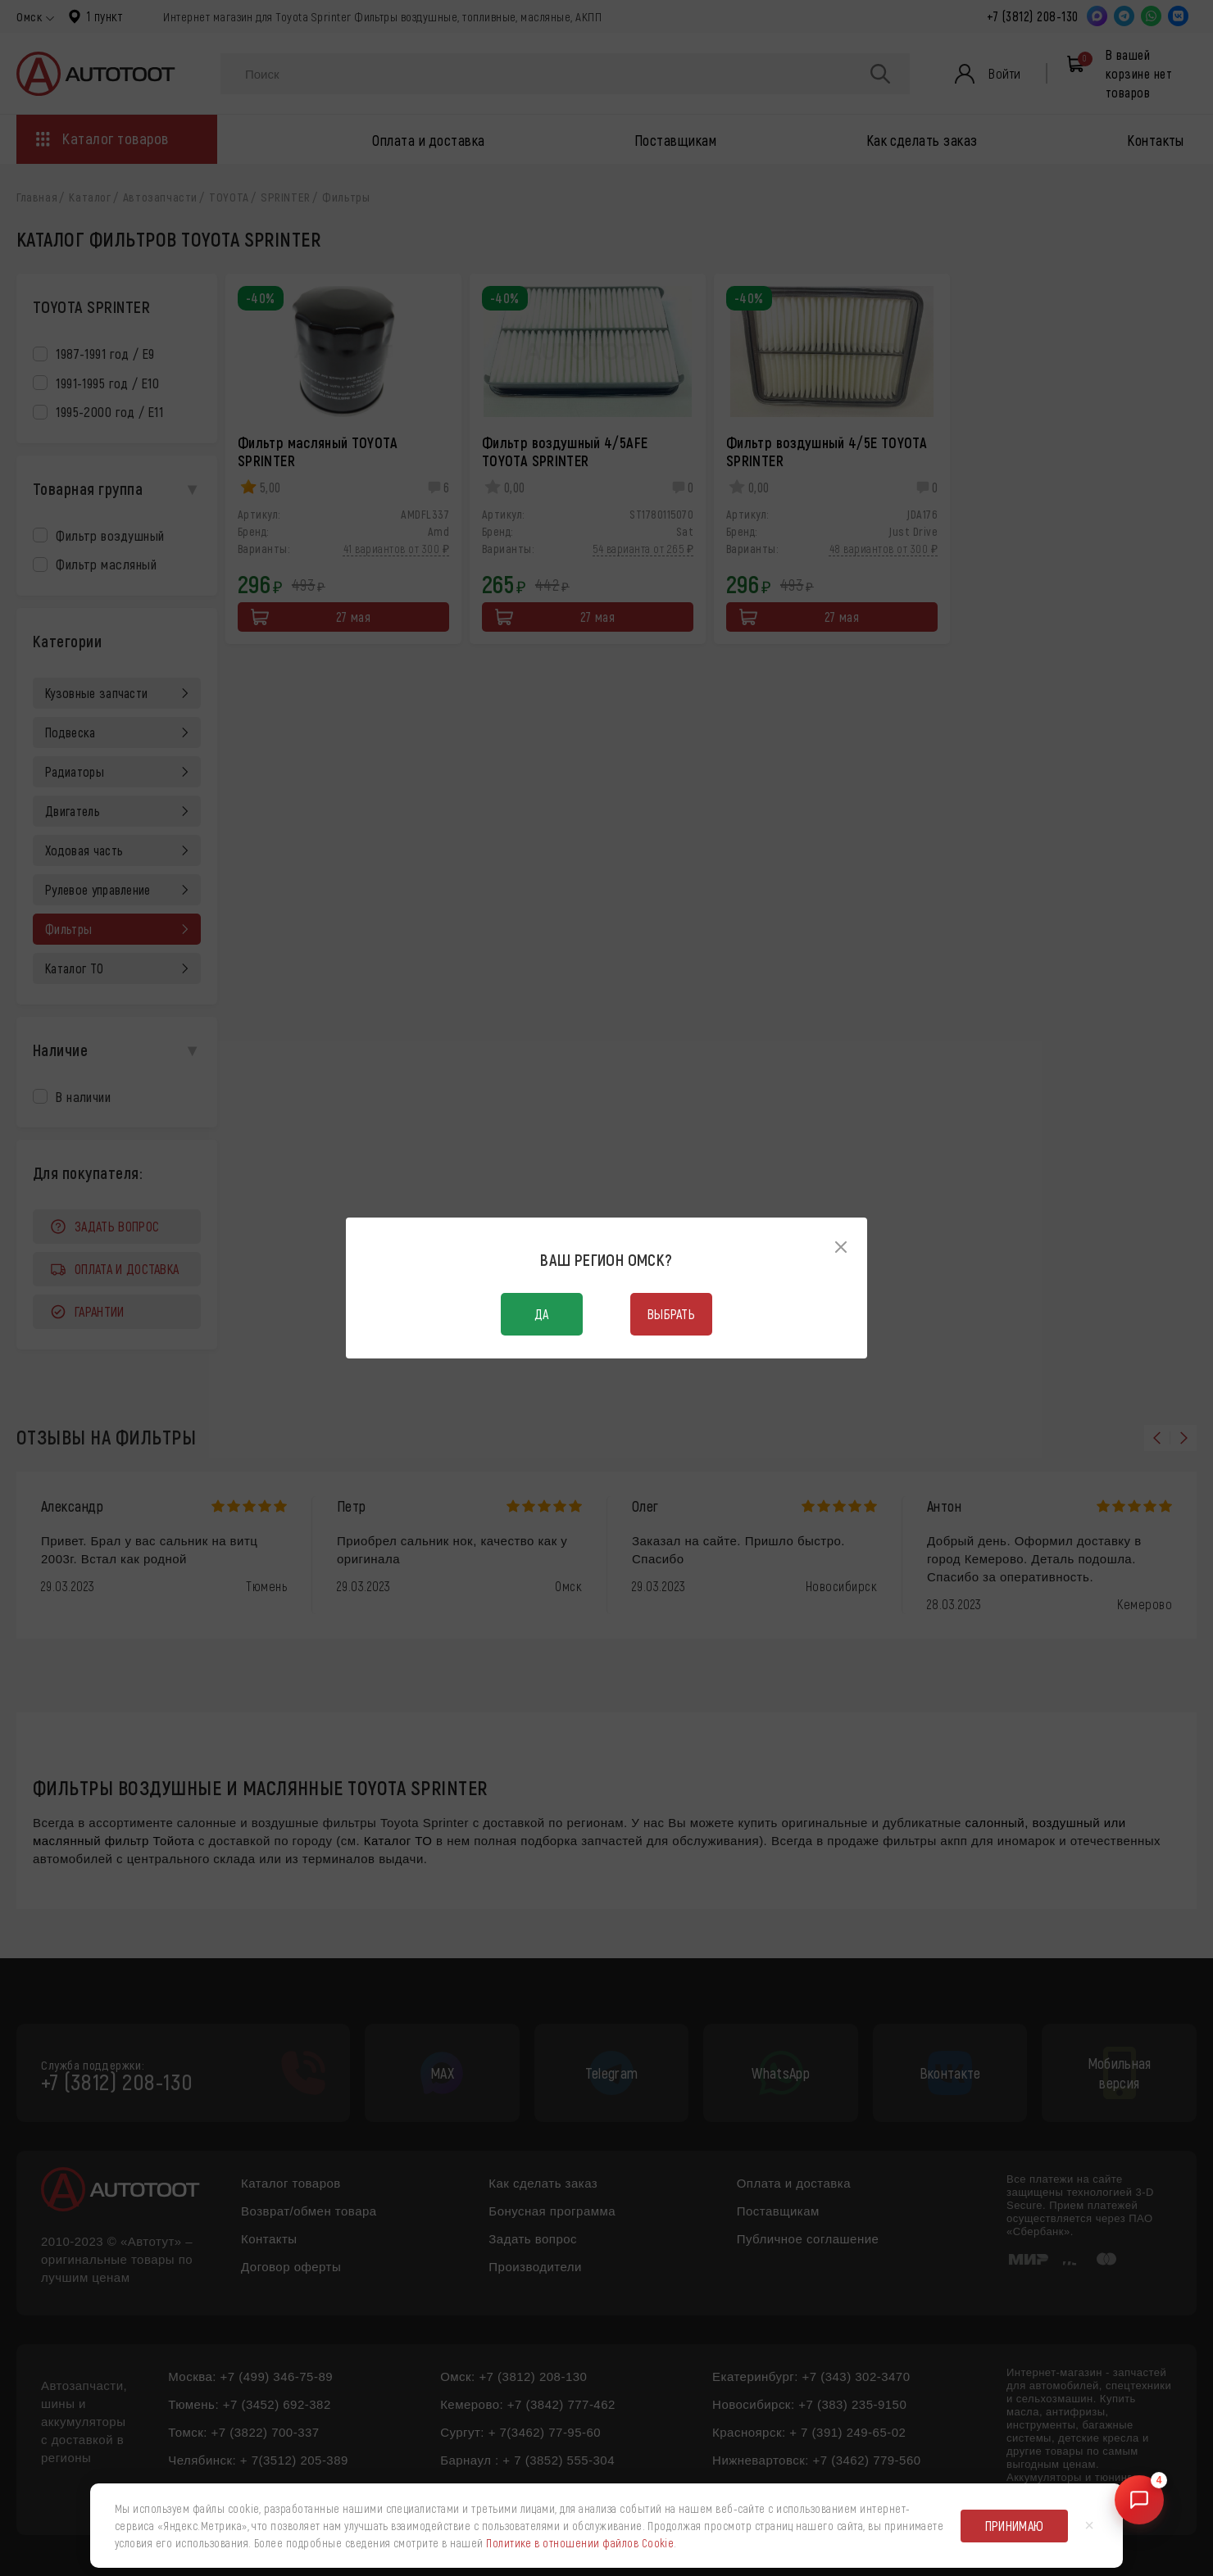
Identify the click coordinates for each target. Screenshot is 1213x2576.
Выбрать (671, 1314)
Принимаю (1014, 2525)
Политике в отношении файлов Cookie (580, 2543)
